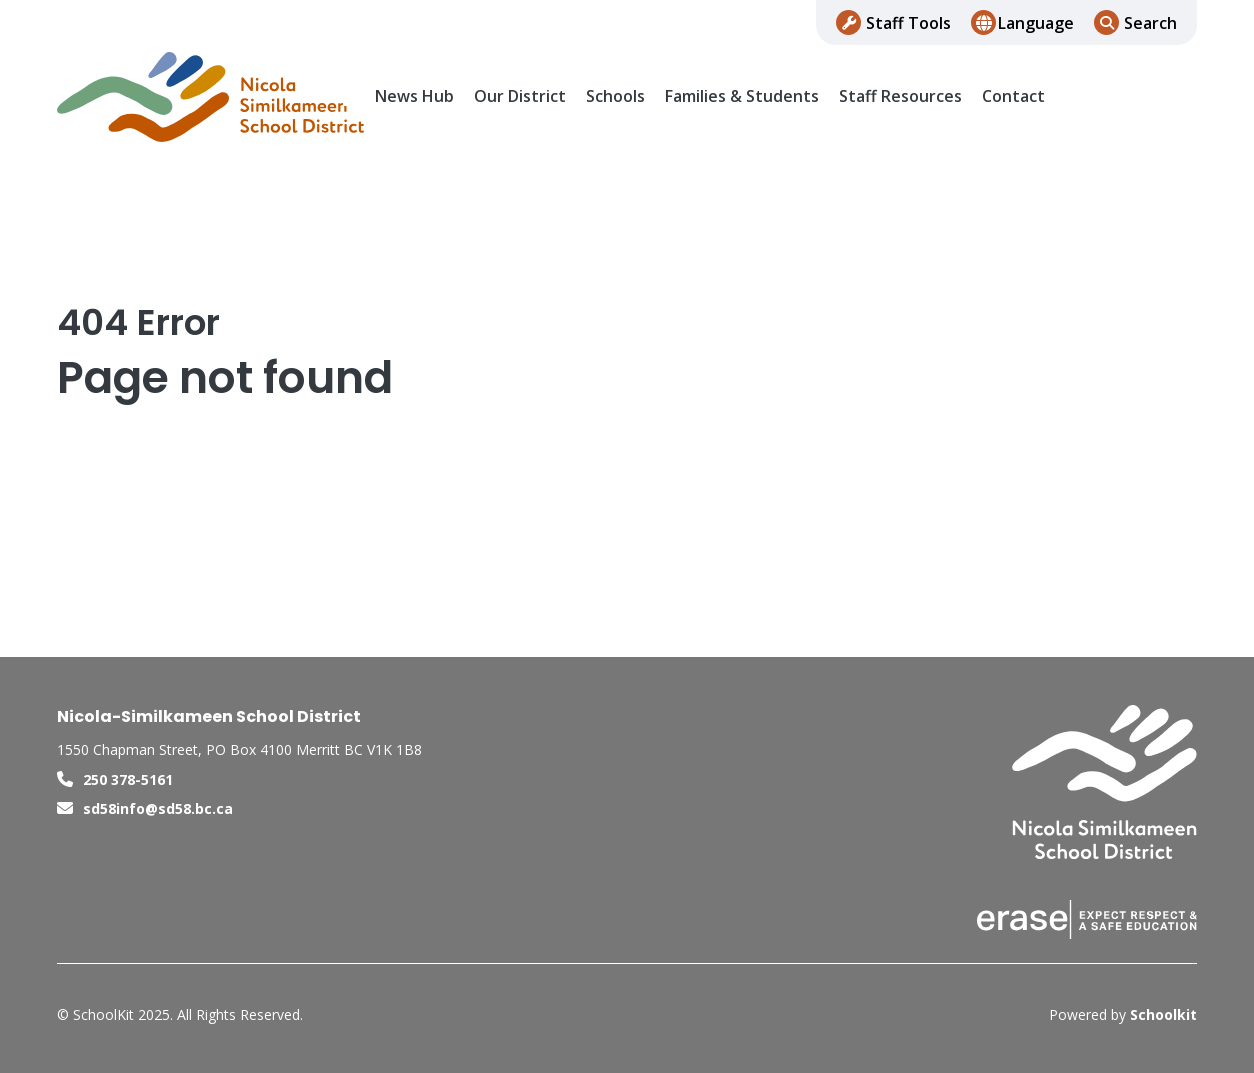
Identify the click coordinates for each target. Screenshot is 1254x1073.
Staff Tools (908, 23)
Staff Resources (900, 96)
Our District (520, 96)
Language (1036, 23)
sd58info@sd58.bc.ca (158, 808)
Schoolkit (1163, 1014)
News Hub (414, 96)
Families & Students (742, 96)
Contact (1013, 96)
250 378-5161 (128, 779)
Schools (615, 96)
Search (1150, 23)
